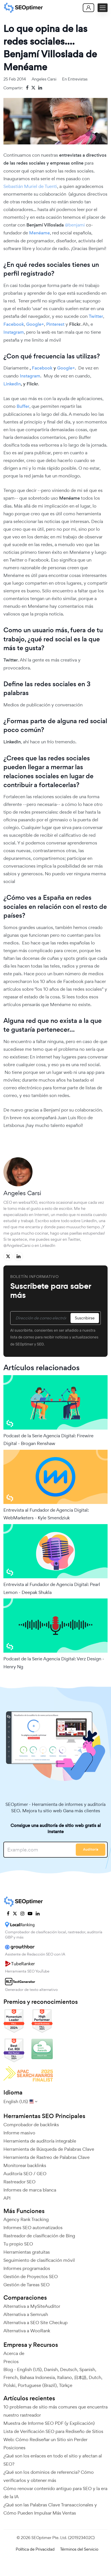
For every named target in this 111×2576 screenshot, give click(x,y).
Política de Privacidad (35, 2549)
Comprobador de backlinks (31, 2125)
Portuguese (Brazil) (37, 2385)
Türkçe (65, 2385)
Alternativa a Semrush (25, 2314)
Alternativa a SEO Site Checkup (35, 2322)
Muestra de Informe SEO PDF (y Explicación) (49, 2423)
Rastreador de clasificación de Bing (39, 2236)
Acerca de (13, 2353)
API (6, 2198)
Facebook (42, 368)
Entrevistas (78, 79)
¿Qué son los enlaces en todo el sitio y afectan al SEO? (52, 2460)
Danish (51, 2369)
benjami (75, 225)
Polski (9, 2385)
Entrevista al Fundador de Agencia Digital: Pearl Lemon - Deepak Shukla (51, 1588)
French (10, 2377)
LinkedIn (12, 384)
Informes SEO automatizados (33, 2228)
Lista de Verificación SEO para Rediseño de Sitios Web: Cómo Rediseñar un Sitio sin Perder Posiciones (53, 2439)
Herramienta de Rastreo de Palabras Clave (46, 2157)
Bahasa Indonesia (37, 2377)
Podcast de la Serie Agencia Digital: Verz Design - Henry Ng (53, 1662)
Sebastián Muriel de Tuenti (30, 186)
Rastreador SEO (19, 2182)
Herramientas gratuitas (26, 2252)
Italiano (64, 2377)
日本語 (80, 2377)
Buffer (23, 406)
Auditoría (90, 1849)
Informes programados (26, 2268)
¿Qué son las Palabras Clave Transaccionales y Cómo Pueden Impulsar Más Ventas (50, 2509)
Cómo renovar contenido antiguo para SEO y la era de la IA (55, 2493)
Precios (11, 2361)
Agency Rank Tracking (26, 2219)
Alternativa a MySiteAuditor (31, 2306)
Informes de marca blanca (29, 2190)
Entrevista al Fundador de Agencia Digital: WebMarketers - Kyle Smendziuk (46, 1514)
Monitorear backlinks (24, 2165)
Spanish (87, 2369)
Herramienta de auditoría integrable (39, 2141)
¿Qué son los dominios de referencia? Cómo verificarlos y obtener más (48, 2476)
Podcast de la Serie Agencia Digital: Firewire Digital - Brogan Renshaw (48, 1439)
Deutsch (68, 2369)
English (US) (29, 2369)
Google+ (66, 368)
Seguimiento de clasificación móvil (39, 2260)
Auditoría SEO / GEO (24, 2174)
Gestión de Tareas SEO (26, 2285)
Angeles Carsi (44, 79)
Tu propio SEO (18, 2244)
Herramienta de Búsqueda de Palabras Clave (48, 2149)
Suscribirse (85, 1318)
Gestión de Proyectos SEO (30, 2276)
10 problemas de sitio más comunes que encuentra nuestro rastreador (55, 2411)
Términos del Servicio (79, 2549)
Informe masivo (19, 2133)
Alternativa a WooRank (26, 2331)
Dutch (95, 2377)
